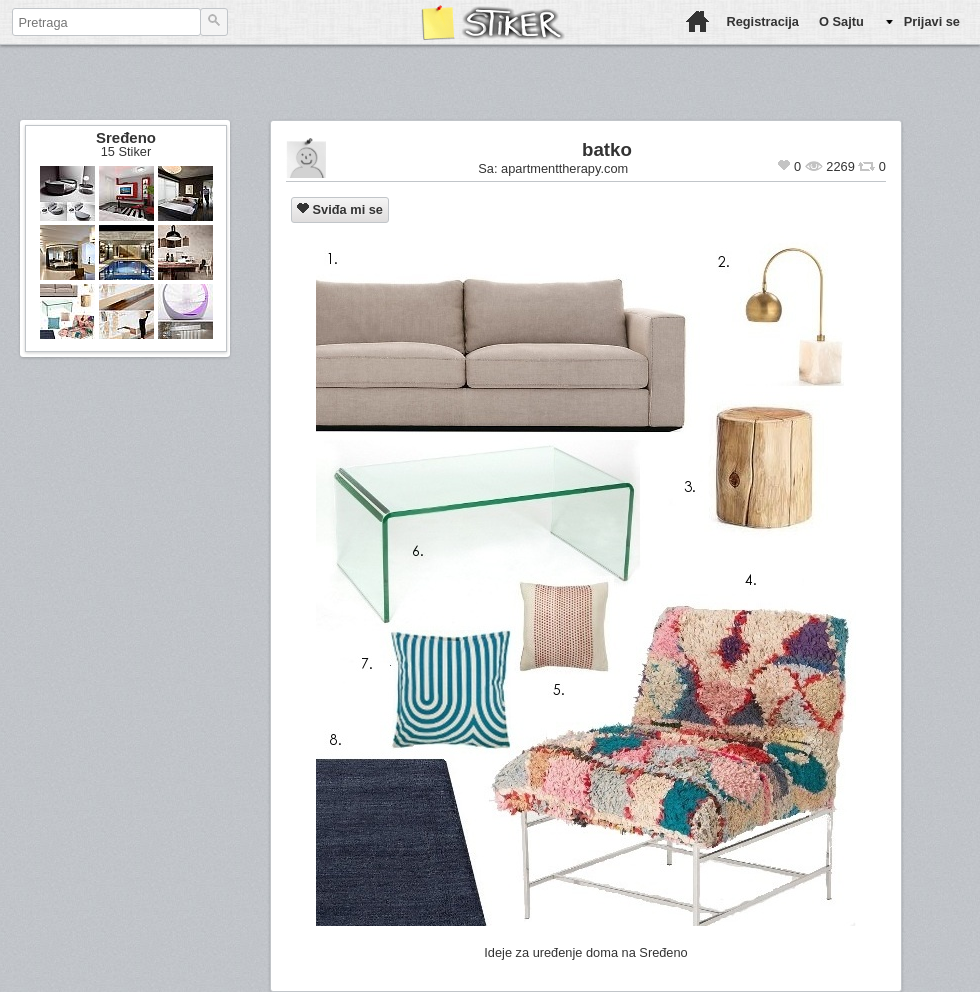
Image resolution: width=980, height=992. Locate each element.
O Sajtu (841, 21)
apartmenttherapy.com (564, 168)
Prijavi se (932, 21)
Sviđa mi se (340, 209)
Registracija (762, 21)
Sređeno (126, 137)
